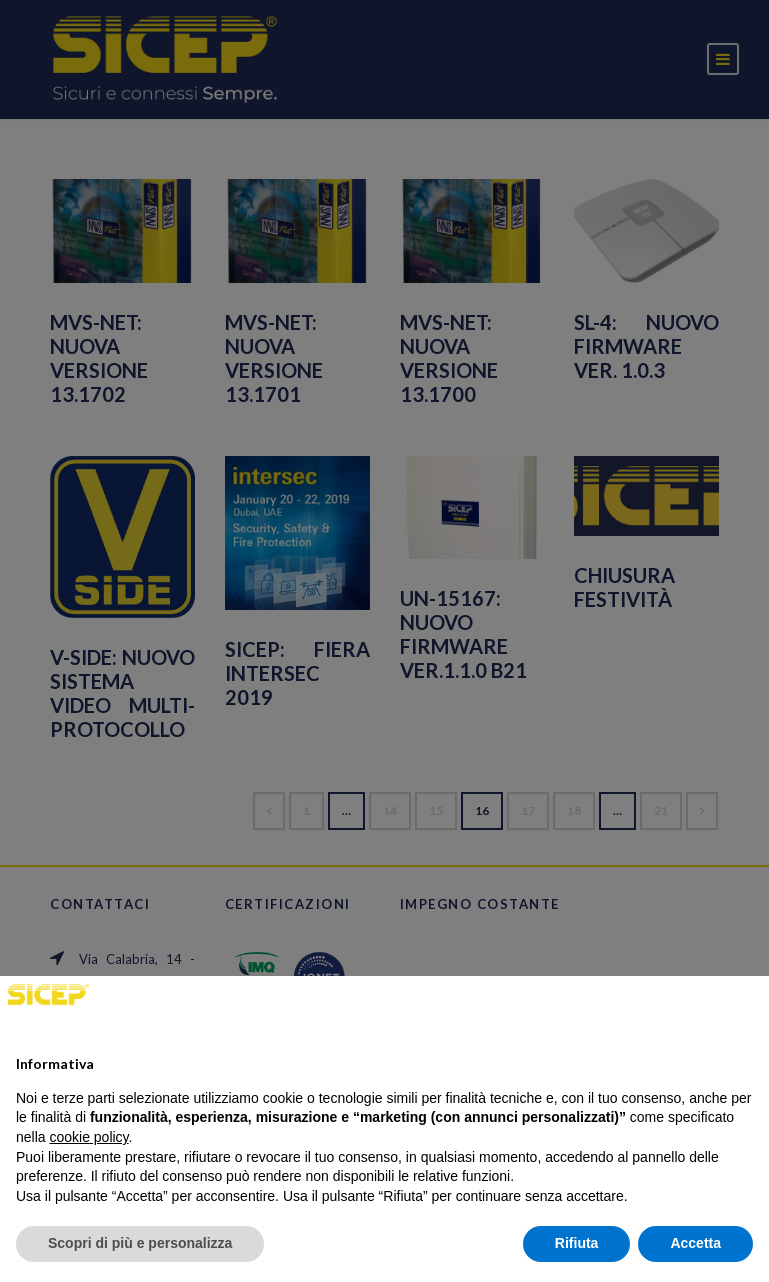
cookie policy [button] (88, 1137)
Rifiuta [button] (577, 1243)
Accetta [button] (695, 1243)
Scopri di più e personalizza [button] (140, 1243)
